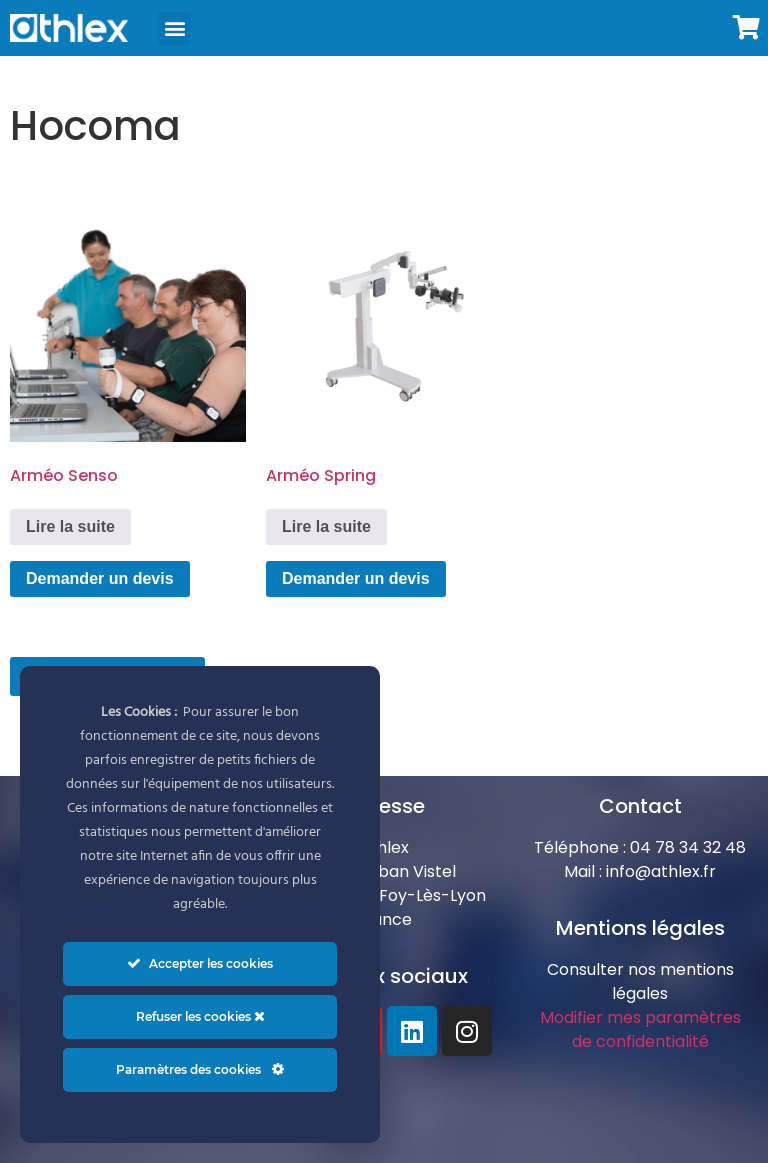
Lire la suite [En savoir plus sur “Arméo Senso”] (70, 526)
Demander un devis (100, 578)
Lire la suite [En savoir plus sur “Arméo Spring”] (326, 526)
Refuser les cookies (200, 1016)
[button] (174, 28)
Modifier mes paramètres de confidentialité (640, 1029)
